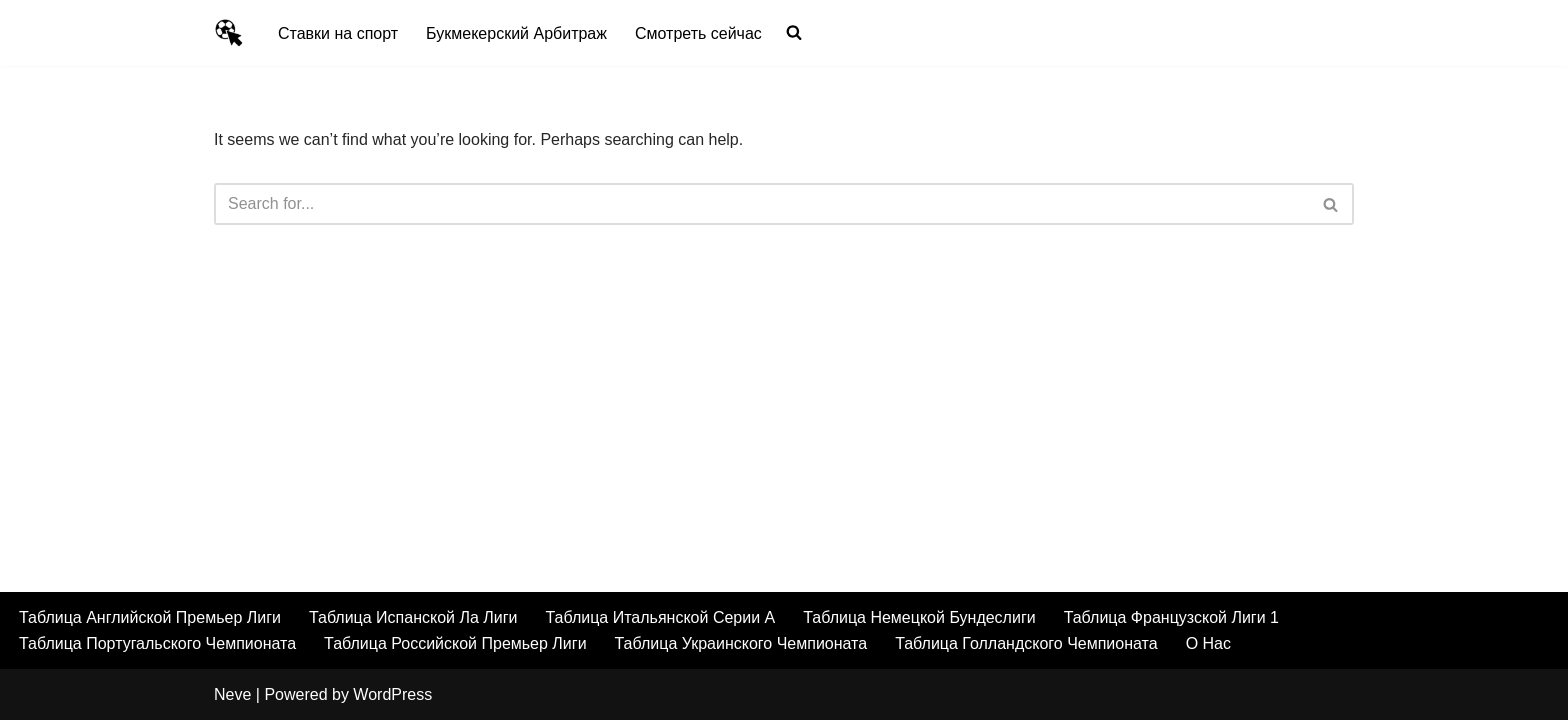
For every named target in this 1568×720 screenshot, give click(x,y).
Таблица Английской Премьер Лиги (150, 617)
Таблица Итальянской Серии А (661, 617)
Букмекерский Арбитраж (516, 33)
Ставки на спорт (338, 33)
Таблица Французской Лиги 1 (1171, 617)
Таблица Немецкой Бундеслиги (919, 617)
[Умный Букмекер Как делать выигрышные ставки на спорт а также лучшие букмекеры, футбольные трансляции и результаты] (229, 33)
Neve (232, 694)
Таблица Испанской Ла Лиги (413, 617)
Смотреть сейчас (698, 33)
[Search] (761, 204)
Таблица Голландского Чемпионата (1026, 643)
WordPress (392, 694)
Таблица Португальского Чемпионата (157, 643)
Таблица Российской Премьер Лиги (455, 643)
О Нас (1208, 643)
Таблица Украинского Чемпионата (741, 643)
